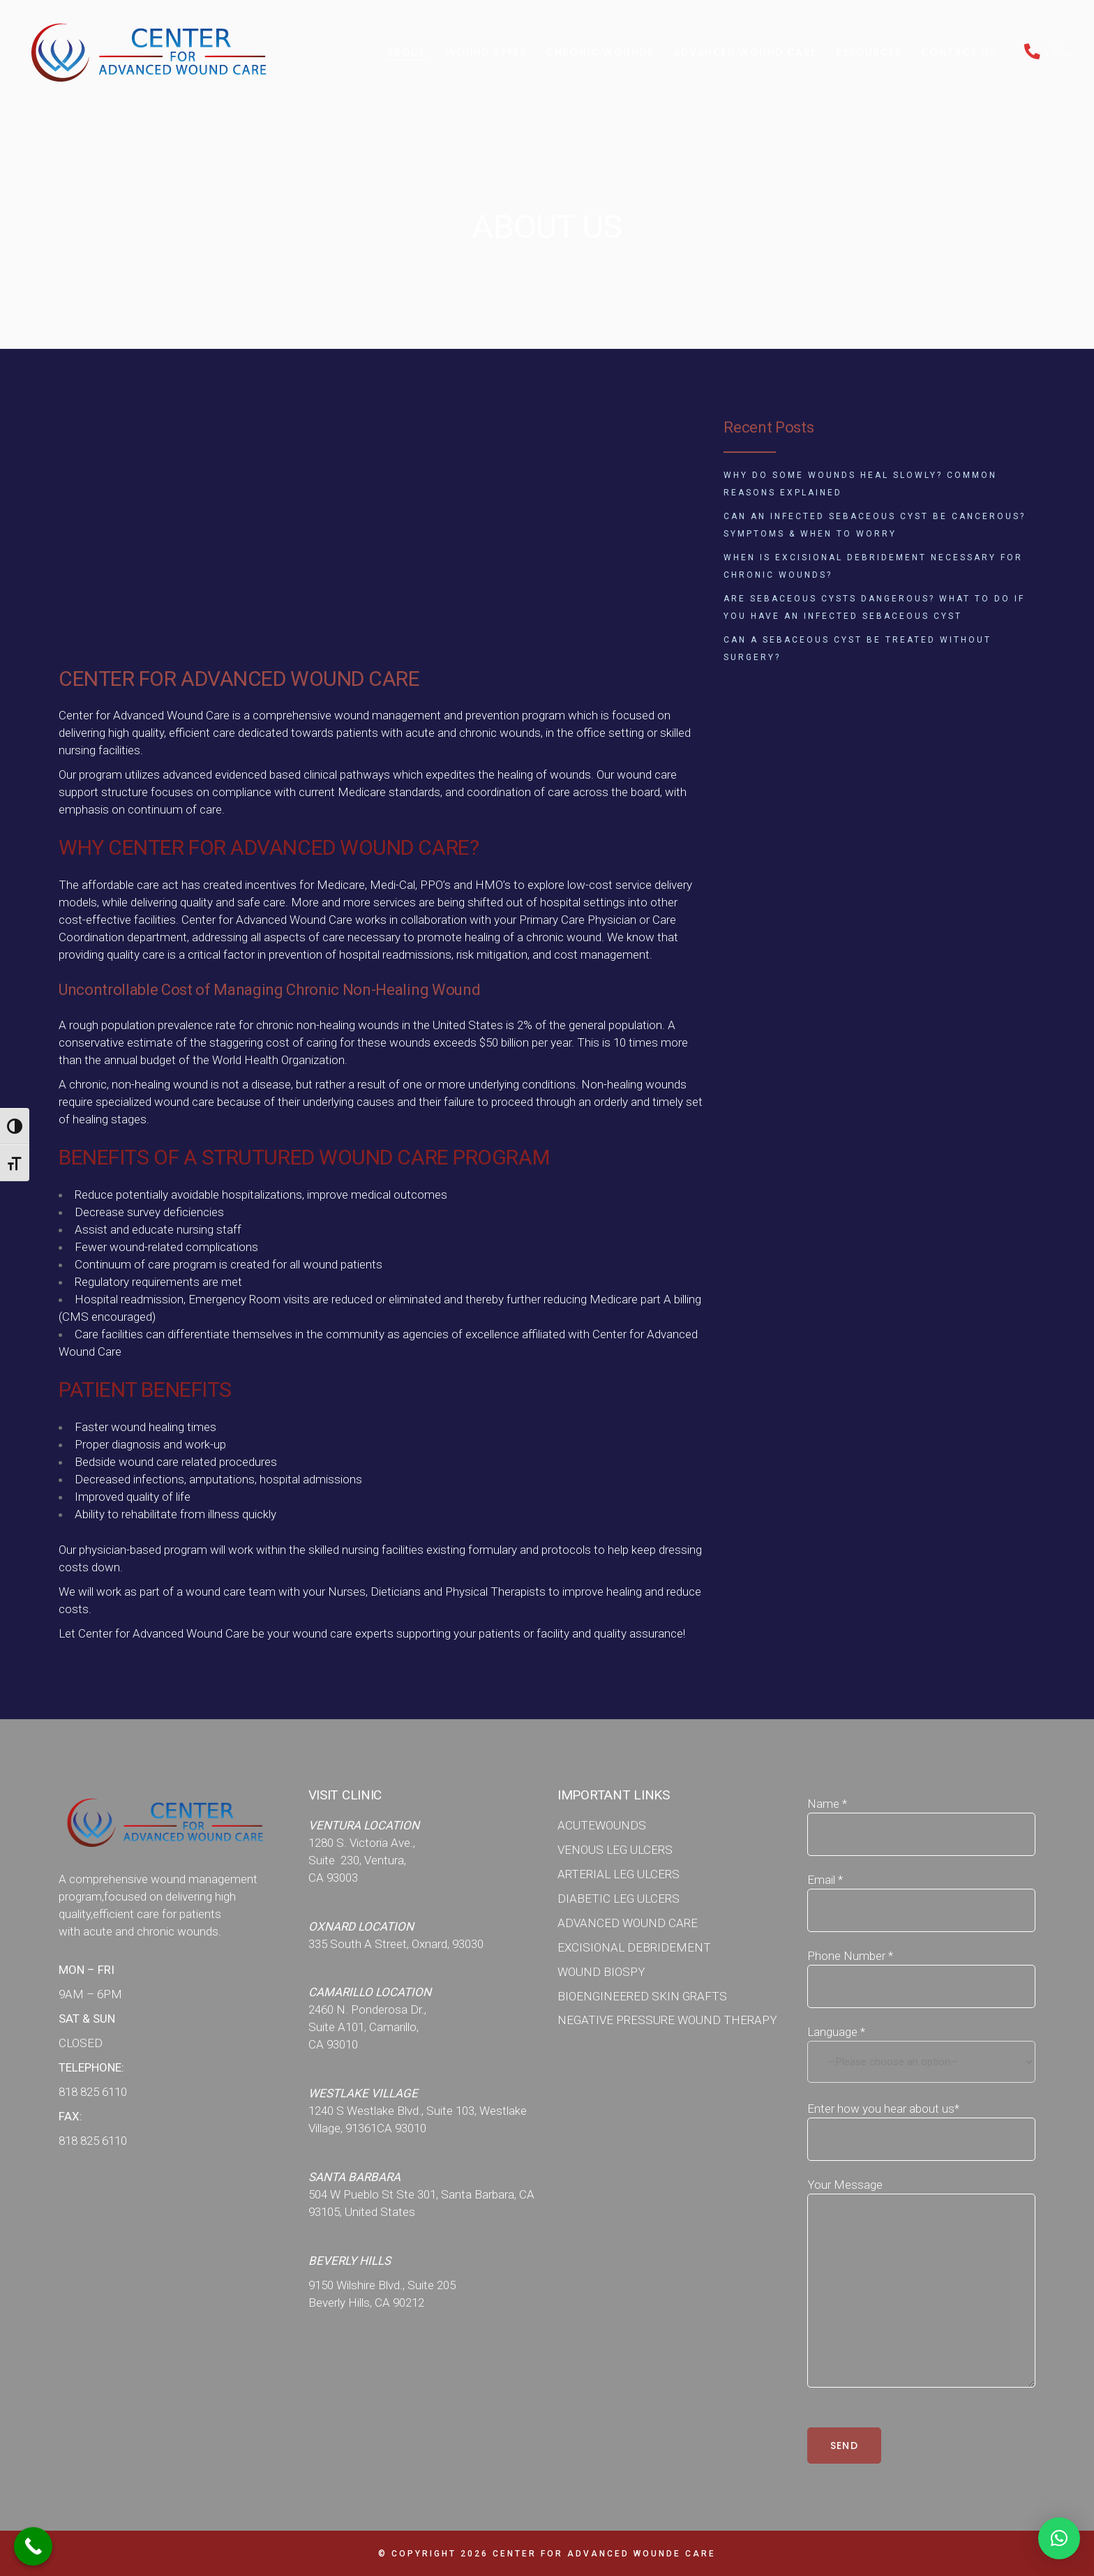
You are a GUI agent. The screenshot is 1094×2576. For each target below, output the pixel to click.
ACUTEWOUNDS (601, 1825)
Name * (921, 1812)
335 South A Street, (360, 1944)
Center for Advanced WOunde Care (604, 2554)
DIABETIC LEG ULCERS (618, 1898)
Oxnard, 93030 (448, 1944)
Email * (921, 1888)
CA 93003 (333, 1878)
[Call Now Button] (33, 2546)
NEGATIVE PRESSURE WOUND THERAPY (667, 2020)
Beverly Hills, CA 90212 (366, 2302)
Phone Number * (921, 1964)
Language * (921, 2054)
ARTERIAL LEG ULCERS (618, 1874)
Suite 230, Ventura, (357, 1860)
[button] (1059, 2538)
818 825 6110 (93, 2092)
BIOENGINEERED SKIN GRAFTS (642, 1996)
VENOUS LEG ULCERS (615, 1850)
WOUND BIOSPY (601, 1972)
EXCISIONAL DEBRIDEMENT (634, 1947)
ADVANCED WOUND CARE (627, 1923)
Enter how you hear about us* (921, 2117)
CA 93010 (333, 2044)
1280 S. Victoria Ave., (361, 1843)
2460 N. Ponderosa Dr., (367, 2009)
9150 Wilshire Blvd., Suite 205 (382, 2285)
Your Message (921, 2193)
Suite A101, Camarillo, (363, 2027)
